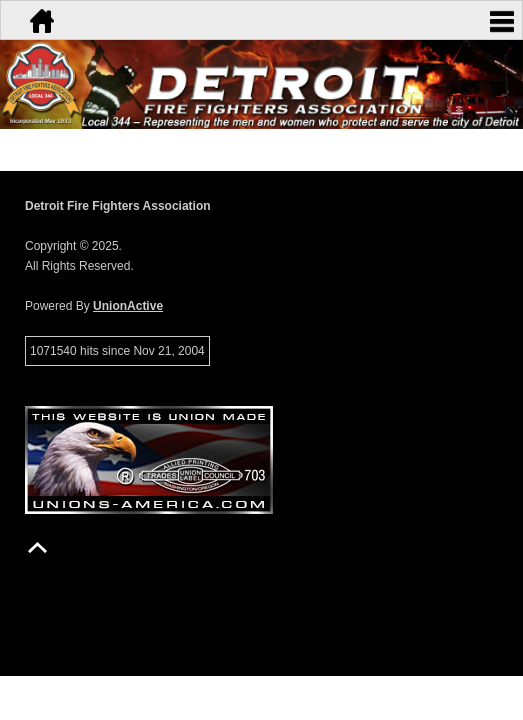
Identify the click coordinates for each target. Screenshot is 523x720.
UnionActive (128, 306)
